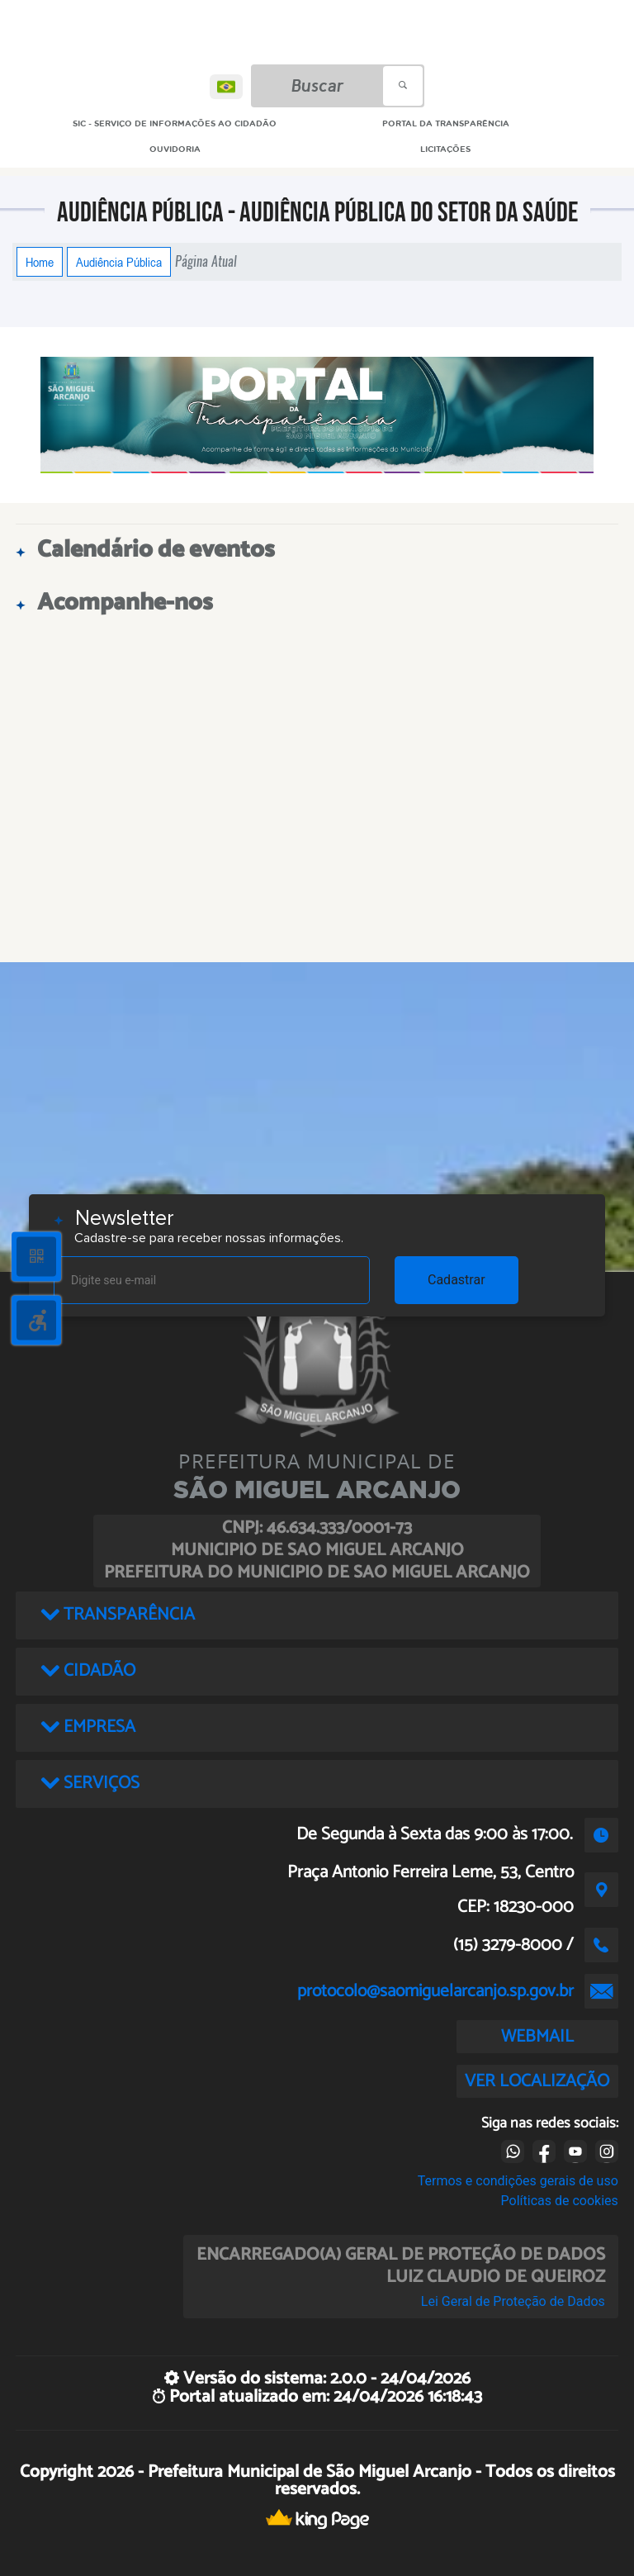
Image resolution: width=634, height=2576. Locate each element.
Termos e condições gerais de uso (518, 2181)
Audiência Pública (119, 262)
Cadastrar (456, 1280)
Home (40, 262)
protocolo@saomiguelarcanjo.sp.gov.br (435, 1991)
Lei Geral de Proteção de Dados (513, 2301)
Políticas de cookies (559, 2200)
